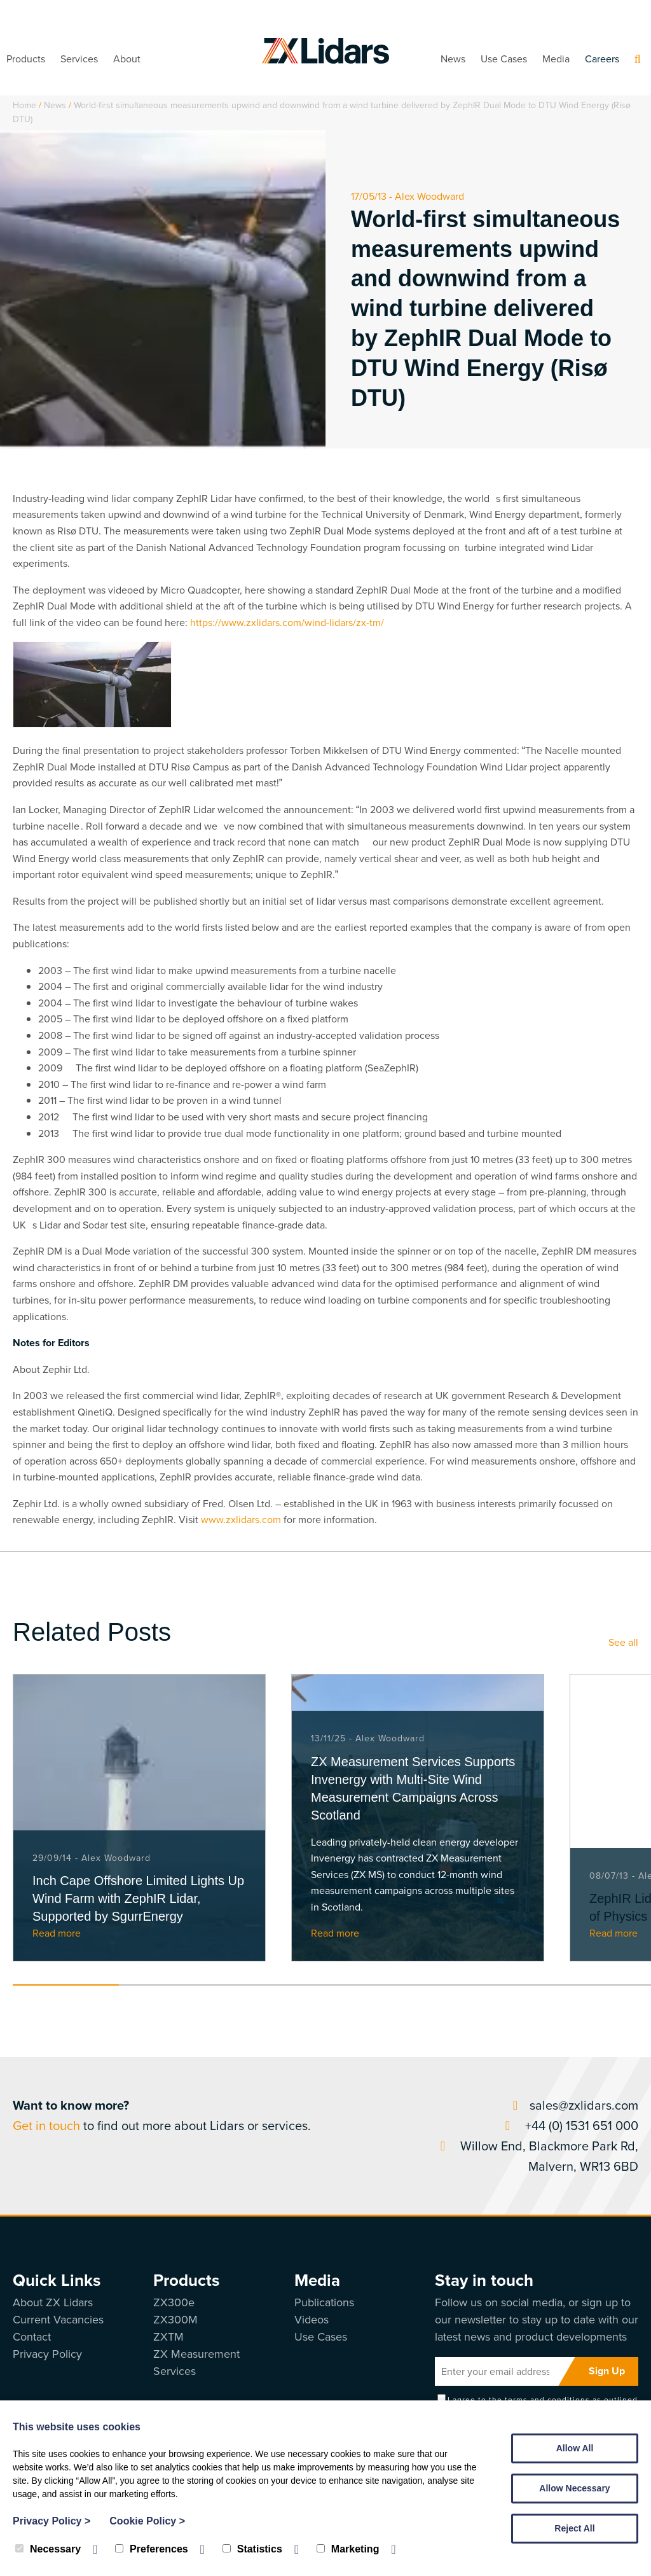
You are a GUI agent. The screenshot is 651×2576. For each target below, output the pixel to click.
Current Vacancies (58, 2319)
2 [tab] (172, 1985)
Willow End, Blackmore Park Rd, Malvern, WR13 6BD (536, 2156)
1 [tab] (66, 1985)
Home (24, 105)
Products (25, 59)
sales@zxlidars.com (572, 2105)
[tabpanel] (139, 1817)
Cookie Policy (147, 2521)
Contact (32, 2337)
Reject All (574, 2528)
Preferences (151, 2549)
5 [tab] (491, 1985)
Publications (324, 2302)
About (126, 59)
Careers (602, 59)
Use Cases (504, 59)
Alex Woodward (429, 195)
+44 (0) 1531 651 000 (569, 2125)
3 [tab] (279, 1985)
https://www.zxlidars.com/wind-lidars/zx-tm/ (287, 622)
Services (79, 59)
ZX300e (174, 2302)
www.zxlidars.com (241, 1519)
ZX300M (175, 2319)
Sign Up (607, 2371)
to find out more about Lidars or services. (162, 2115)
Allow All (575, 2448)
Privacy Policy (47, 2354)
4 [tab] (385, 1985)
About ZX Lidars (53, 2302)
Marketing (348, 2549)
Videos (311, 2319)
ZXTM (168, 2337)
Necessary (48, 2549)
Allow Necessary (574, 2488)
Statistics (252, 2549)
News (453, 59)
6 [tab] (597, 1985)
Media (556, 59)
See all (623, 1642)
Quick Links (56, 2280)
